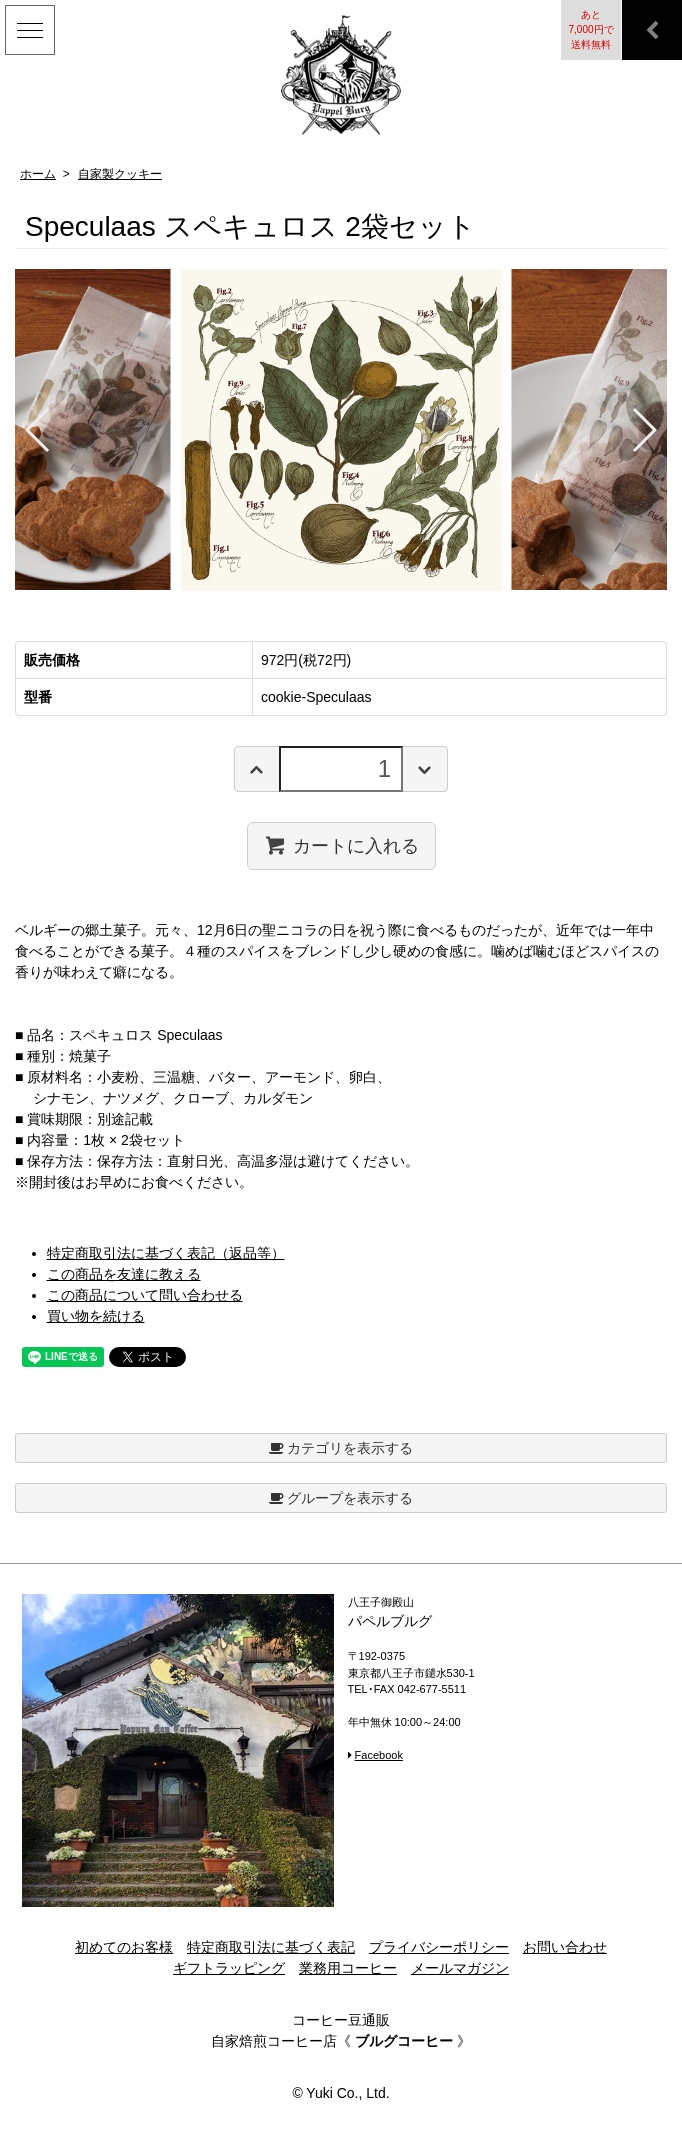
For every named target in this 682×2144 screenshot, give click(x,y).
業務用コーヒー (348, 1968)
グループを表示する (341, 1498)
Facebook (379, 1755)
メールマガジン (460, 1968)
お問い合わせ (565, 1947)
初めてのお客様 (124, 1947)
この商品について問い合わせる (145, 1295)
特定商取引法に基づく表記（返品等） (166, 1253)
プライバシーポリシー (439, 1947)
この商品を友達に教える (124, 1274)
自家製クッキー (120, 174)
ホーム (38, 174)
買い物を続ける (96, 1316)
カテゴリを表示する (341, 1448)
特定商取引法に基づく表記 (271, 1947)
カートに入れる (341, 845)
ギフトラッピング (229, 1968)
